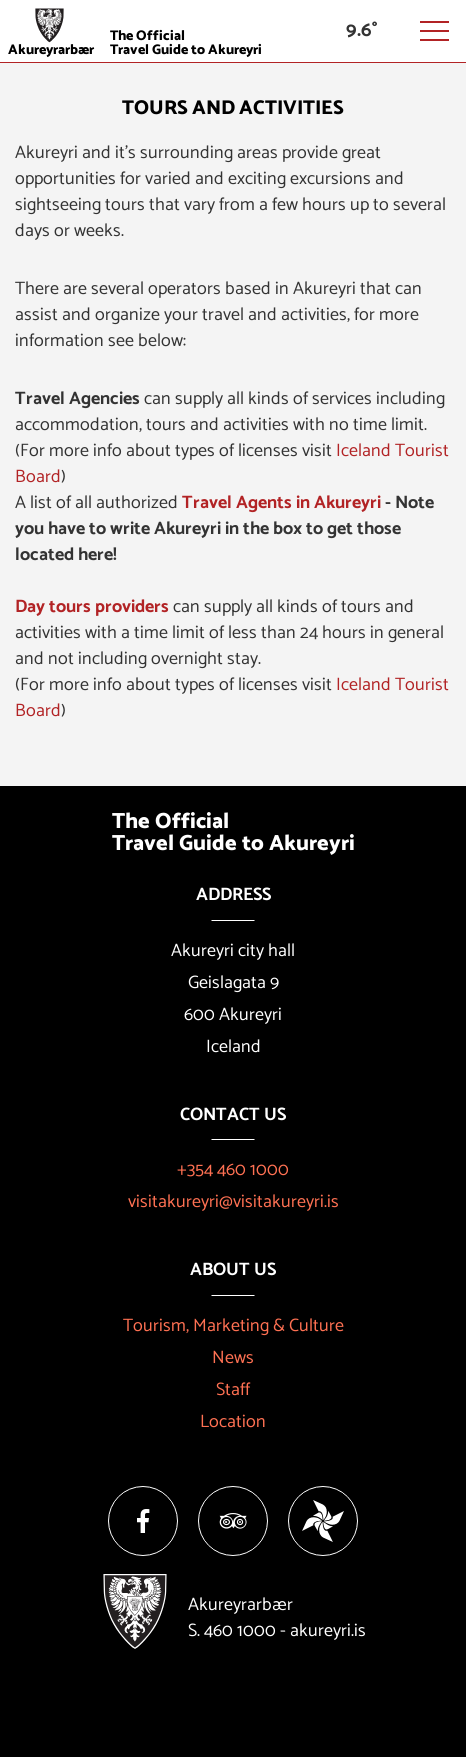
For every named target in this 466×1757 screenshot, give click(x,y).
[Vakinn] (323, 1521)
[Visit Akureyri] (233, 29)
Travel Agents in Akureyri (281, 503)
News (233, 1358)
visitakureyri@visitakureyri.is (233, 1202)
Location (233, 1422)
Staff (233, 1390)
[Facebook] (143, 1521)
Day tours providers (92, 607)
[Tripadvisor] (233, 1521)
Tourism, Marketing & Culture (233, 1326)
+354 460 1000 (233, 1170)
